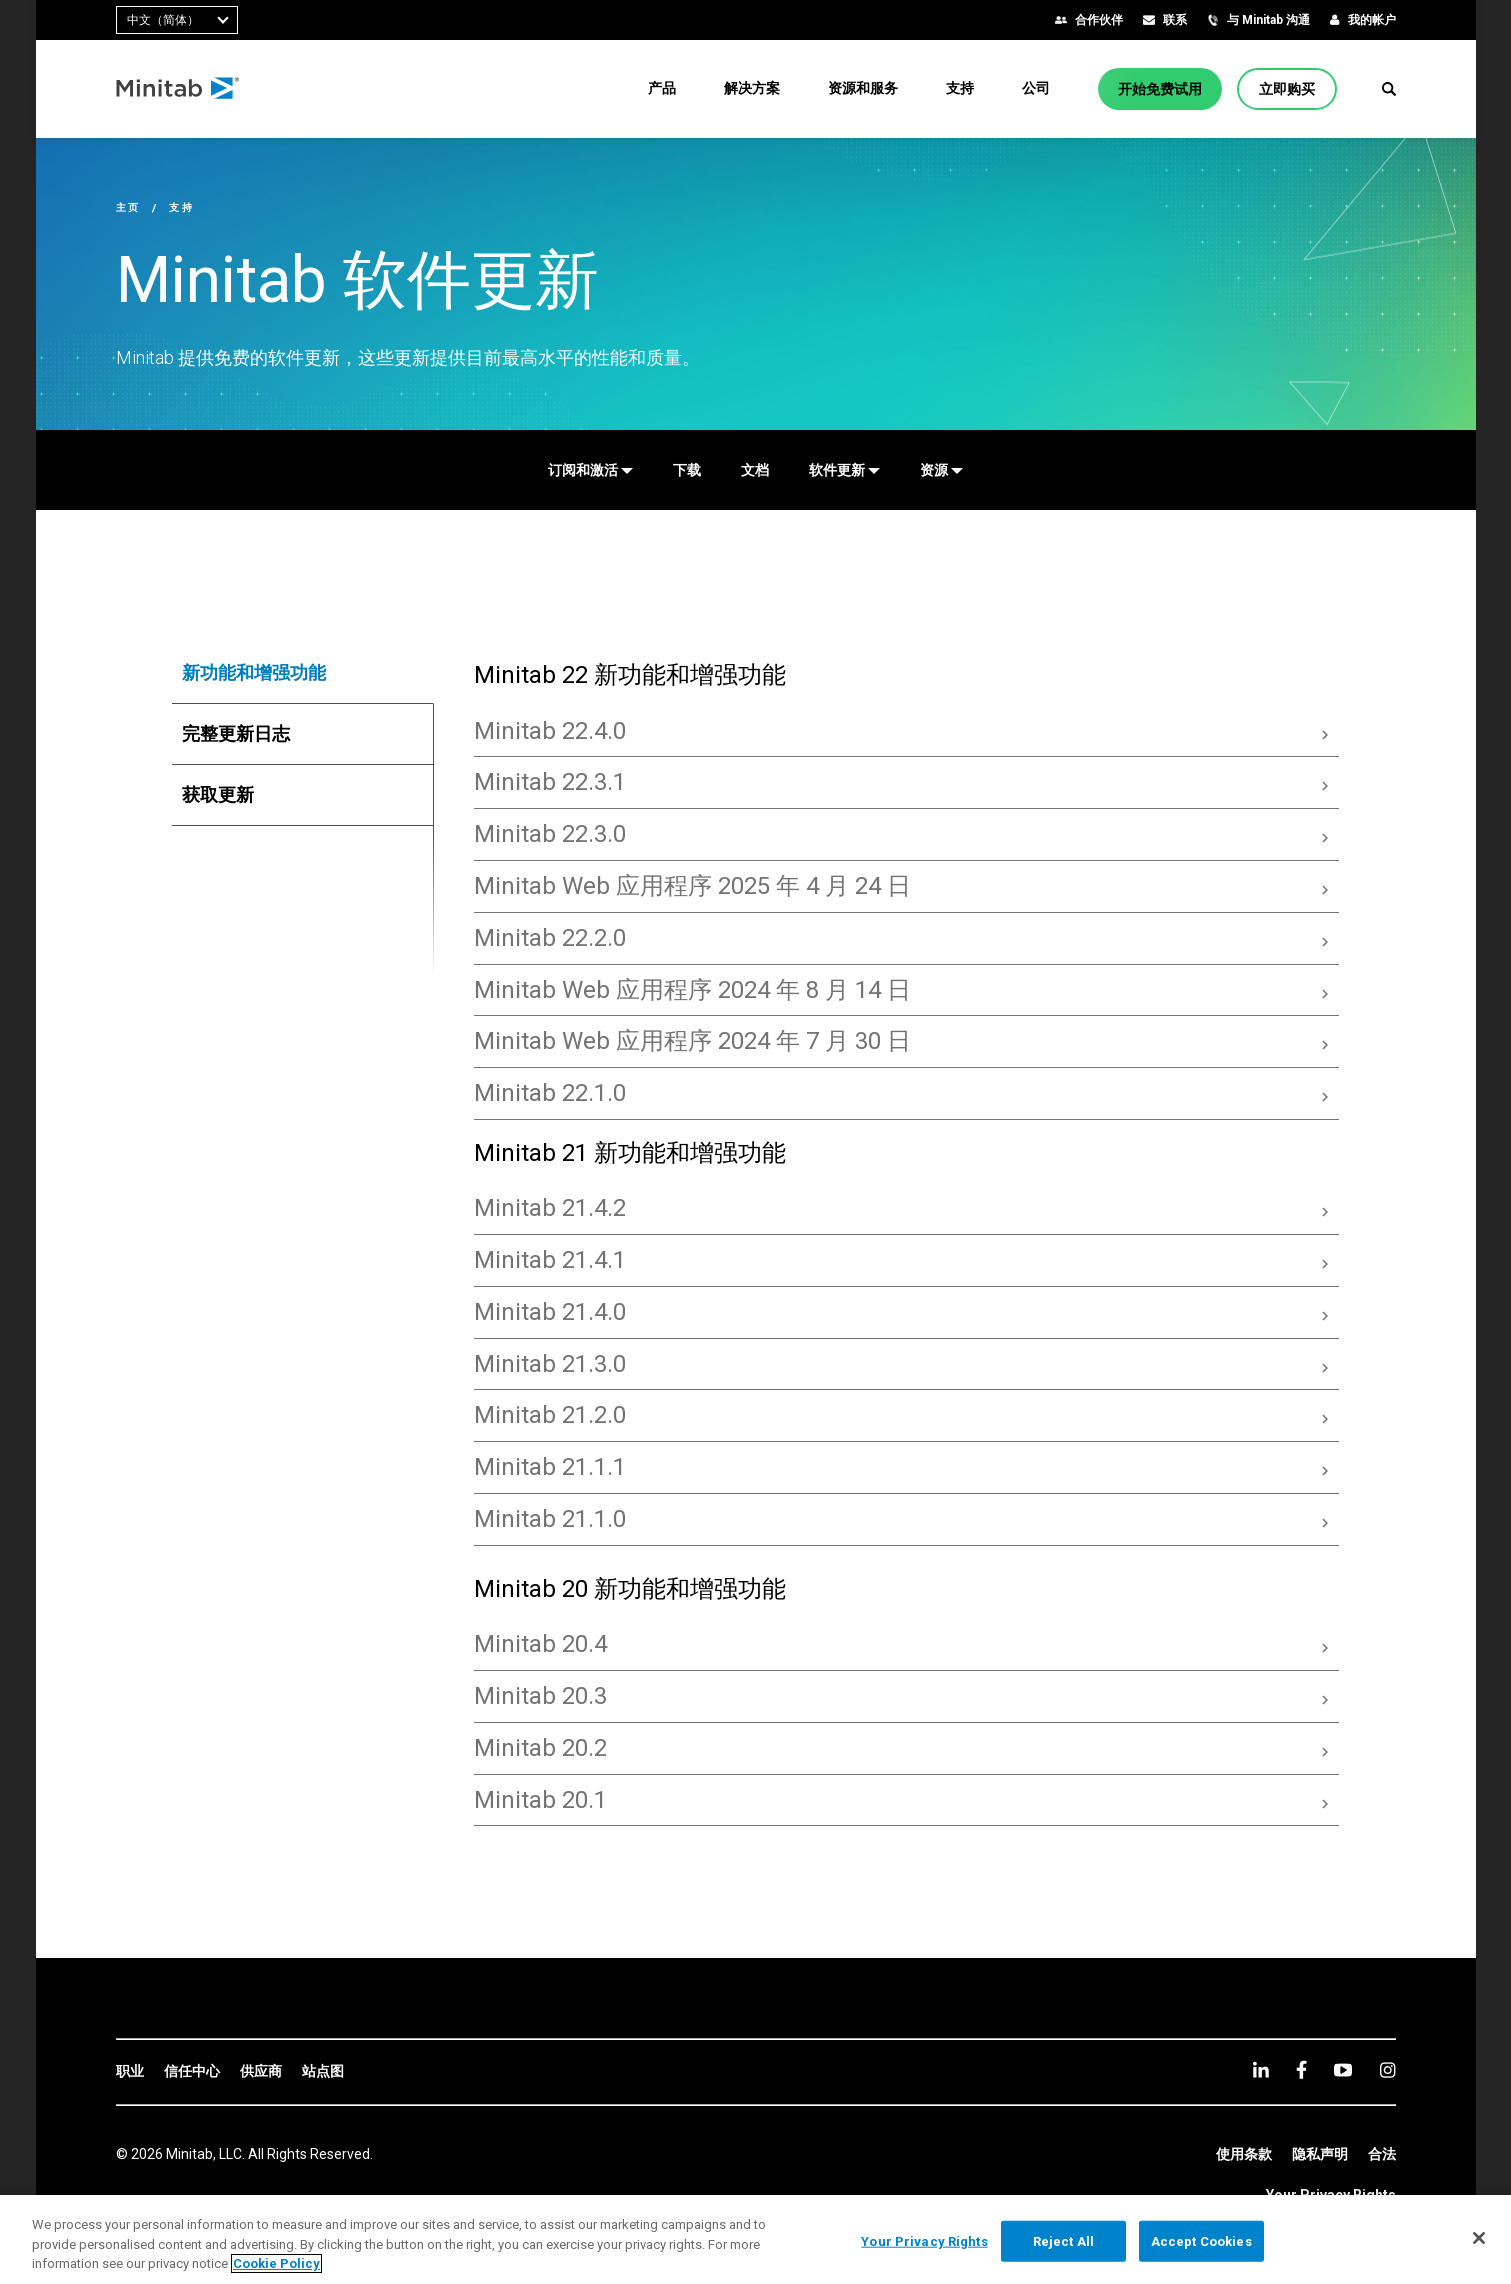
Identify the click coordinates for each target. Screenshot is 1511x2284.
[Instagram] (1387, 2070)
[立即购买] (1287, 89)
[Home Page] (178, 89)
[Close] (1479, 2238)
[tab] (303, 673)
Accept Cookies (1201, 2240)
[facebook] (1301, 2069)
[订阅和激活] (590, 470)
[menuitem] (662, 88)
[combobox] (177, 20)
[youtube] (1343, 2070)
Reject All (1063, 2240)
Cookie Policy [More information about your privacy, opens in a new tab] (276, 2263)
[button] (1389, 89)
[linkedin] (1261, 2069)
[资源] (941, 470)
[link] (130, 2072)
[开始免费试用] (1160, 89)
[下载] (687, 470)
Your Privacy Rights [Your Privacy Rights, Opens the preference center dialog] (924, 2240)
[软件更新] (844, 470)
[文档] (755, 470)
